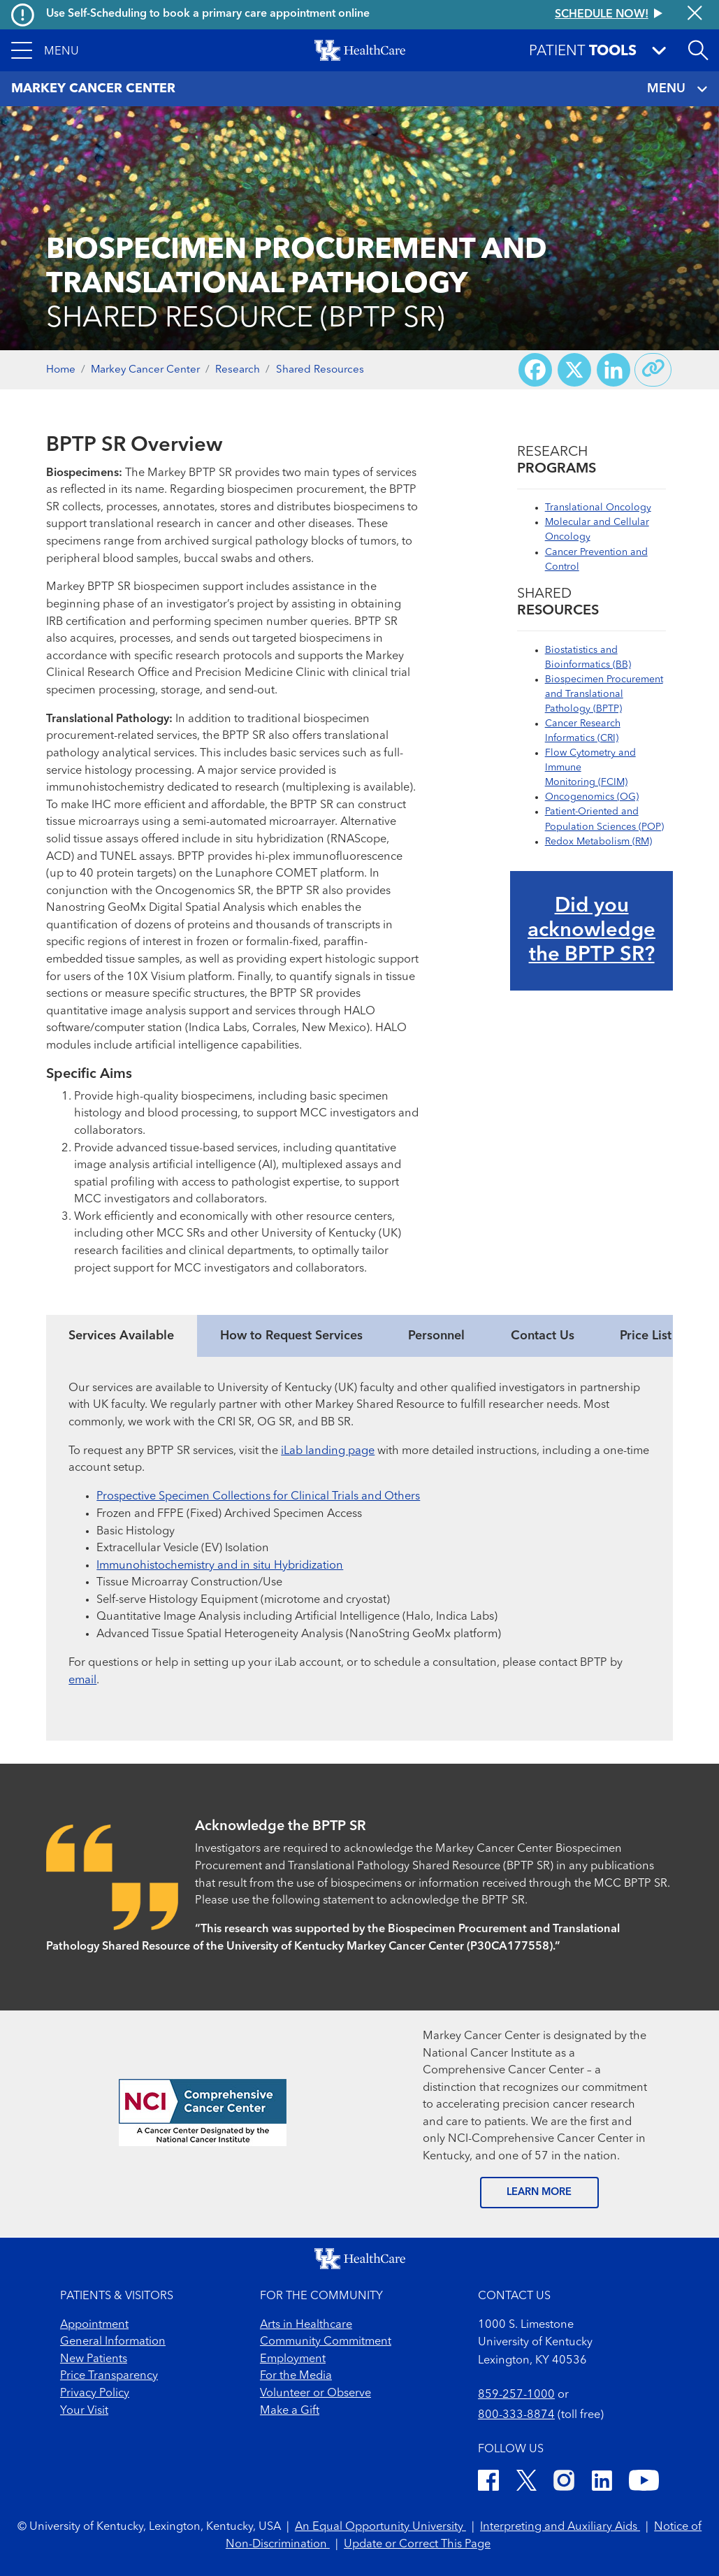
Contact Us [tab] (542, 1336)
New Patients (93, 2359)
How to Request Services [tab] (291, 1336)
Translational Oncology (598, 507)
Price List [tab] (645, 1336)
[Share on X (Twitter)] (574, 370)
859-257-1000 (516, 2395)
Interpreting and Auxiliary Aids (560, 2527)
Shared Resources (320, 369)
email (82, 1680)
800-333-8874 (516, 2415)
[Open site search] (698, 50)
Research (237, 369)
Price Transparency (109, 2376)
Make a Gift (289, 2411)
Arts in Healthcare (306, 2325)
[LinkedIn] (602, 2483)
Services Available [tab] (121, 1336)
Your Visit (84, 2411)
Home (60, 369)
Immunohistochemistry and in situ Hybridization (219, 1565)
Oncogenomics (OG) (592, 797)
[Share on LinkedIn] (613, 370)
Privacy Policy (94, 2393)
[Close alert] (695, 14)
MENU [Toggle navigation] (677, 89)
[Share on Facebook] (535, 370)
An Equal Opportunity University (380, 2527)
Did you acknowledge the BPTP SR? (591, 930)
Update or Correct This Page (417, 2544)
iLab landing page (328, 1451)
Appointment (94, 2325)
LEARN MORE (539, 2192)
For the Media (296, 2376)
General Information (113, 2341)
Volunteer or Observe (315, 2393)
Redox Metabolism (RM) (598, 842)
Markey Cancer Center (145, 369)
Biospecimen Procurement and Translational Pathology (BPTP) (604, 694)
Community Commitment (325, 2341)
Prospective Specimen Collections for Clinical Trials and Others (258, 1496)
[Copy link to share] (653, 370)
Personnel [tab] (436, 1336)
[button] (45, 50)
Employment (293, 2359)
